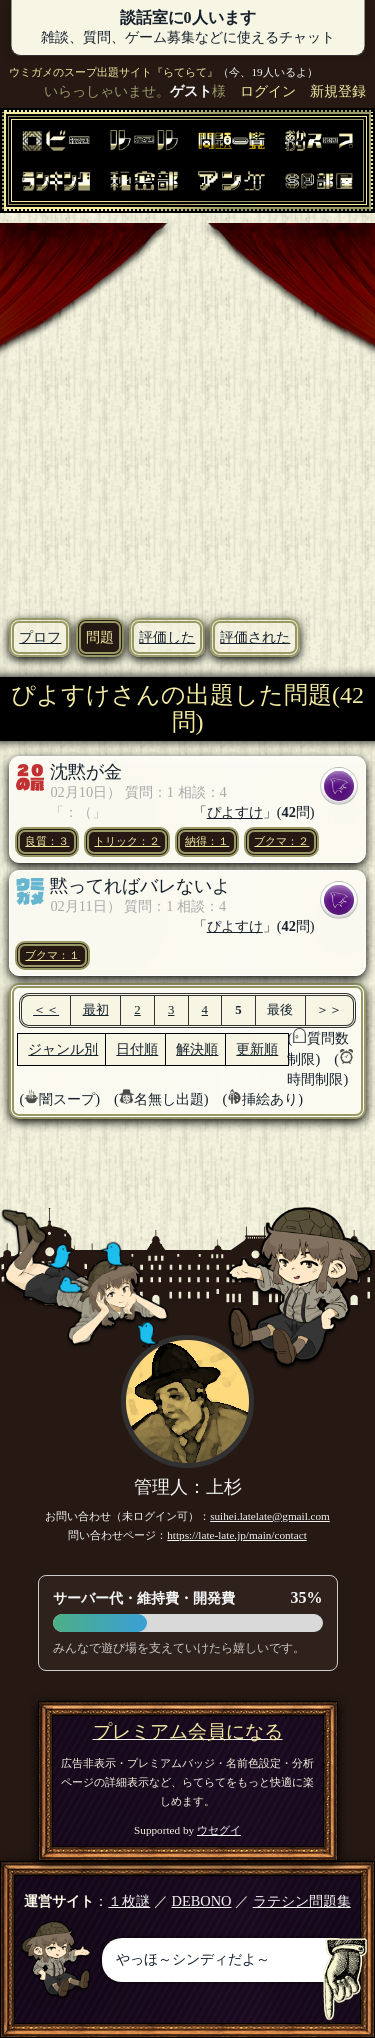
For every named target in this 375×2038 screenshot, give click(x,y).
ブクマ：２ (281, 841)
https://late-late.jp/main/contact (237, 1535)
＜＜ (46, 1010)
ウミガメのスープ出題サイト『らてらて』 (113, 72)
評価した (167, 637)
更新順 (257, 1049)
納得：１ (207, 841)
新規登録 (338, 91)
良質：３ (47, 841)
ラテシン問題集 (302, 1901)
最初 (96, 1010)
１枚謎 (129, 1901)
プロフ (40, 637)
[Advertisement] (187, 410)
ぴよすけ (235, 812)
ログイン (268, 91)
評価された (255, 637)
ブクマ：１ (52, 955)
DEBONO (202, 1901)
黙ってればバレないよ (140, 886)
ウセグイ (219, 1830)
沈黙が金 (86, 772)
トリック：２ (127, 841)
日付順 (137, 1049)
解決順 (197, 1049)
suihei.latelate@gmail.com (270, 1516)
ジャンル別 (63, 1049)
